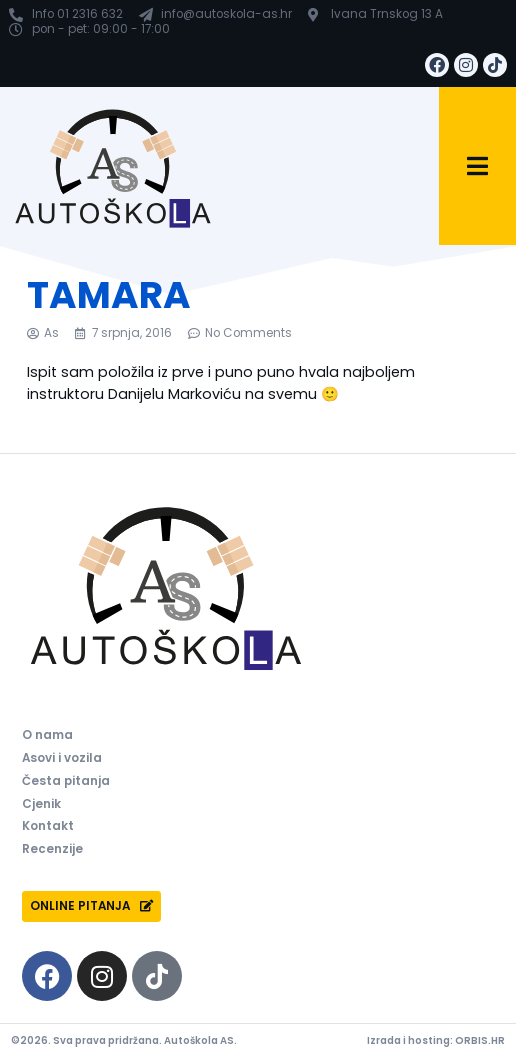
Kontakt (48, 826)
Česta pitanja (66, 781)
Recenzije (52, 849)
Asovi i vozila (62, 758)
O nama (47, 735)
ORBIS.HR (480, 1040)
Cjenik (41, 804)
